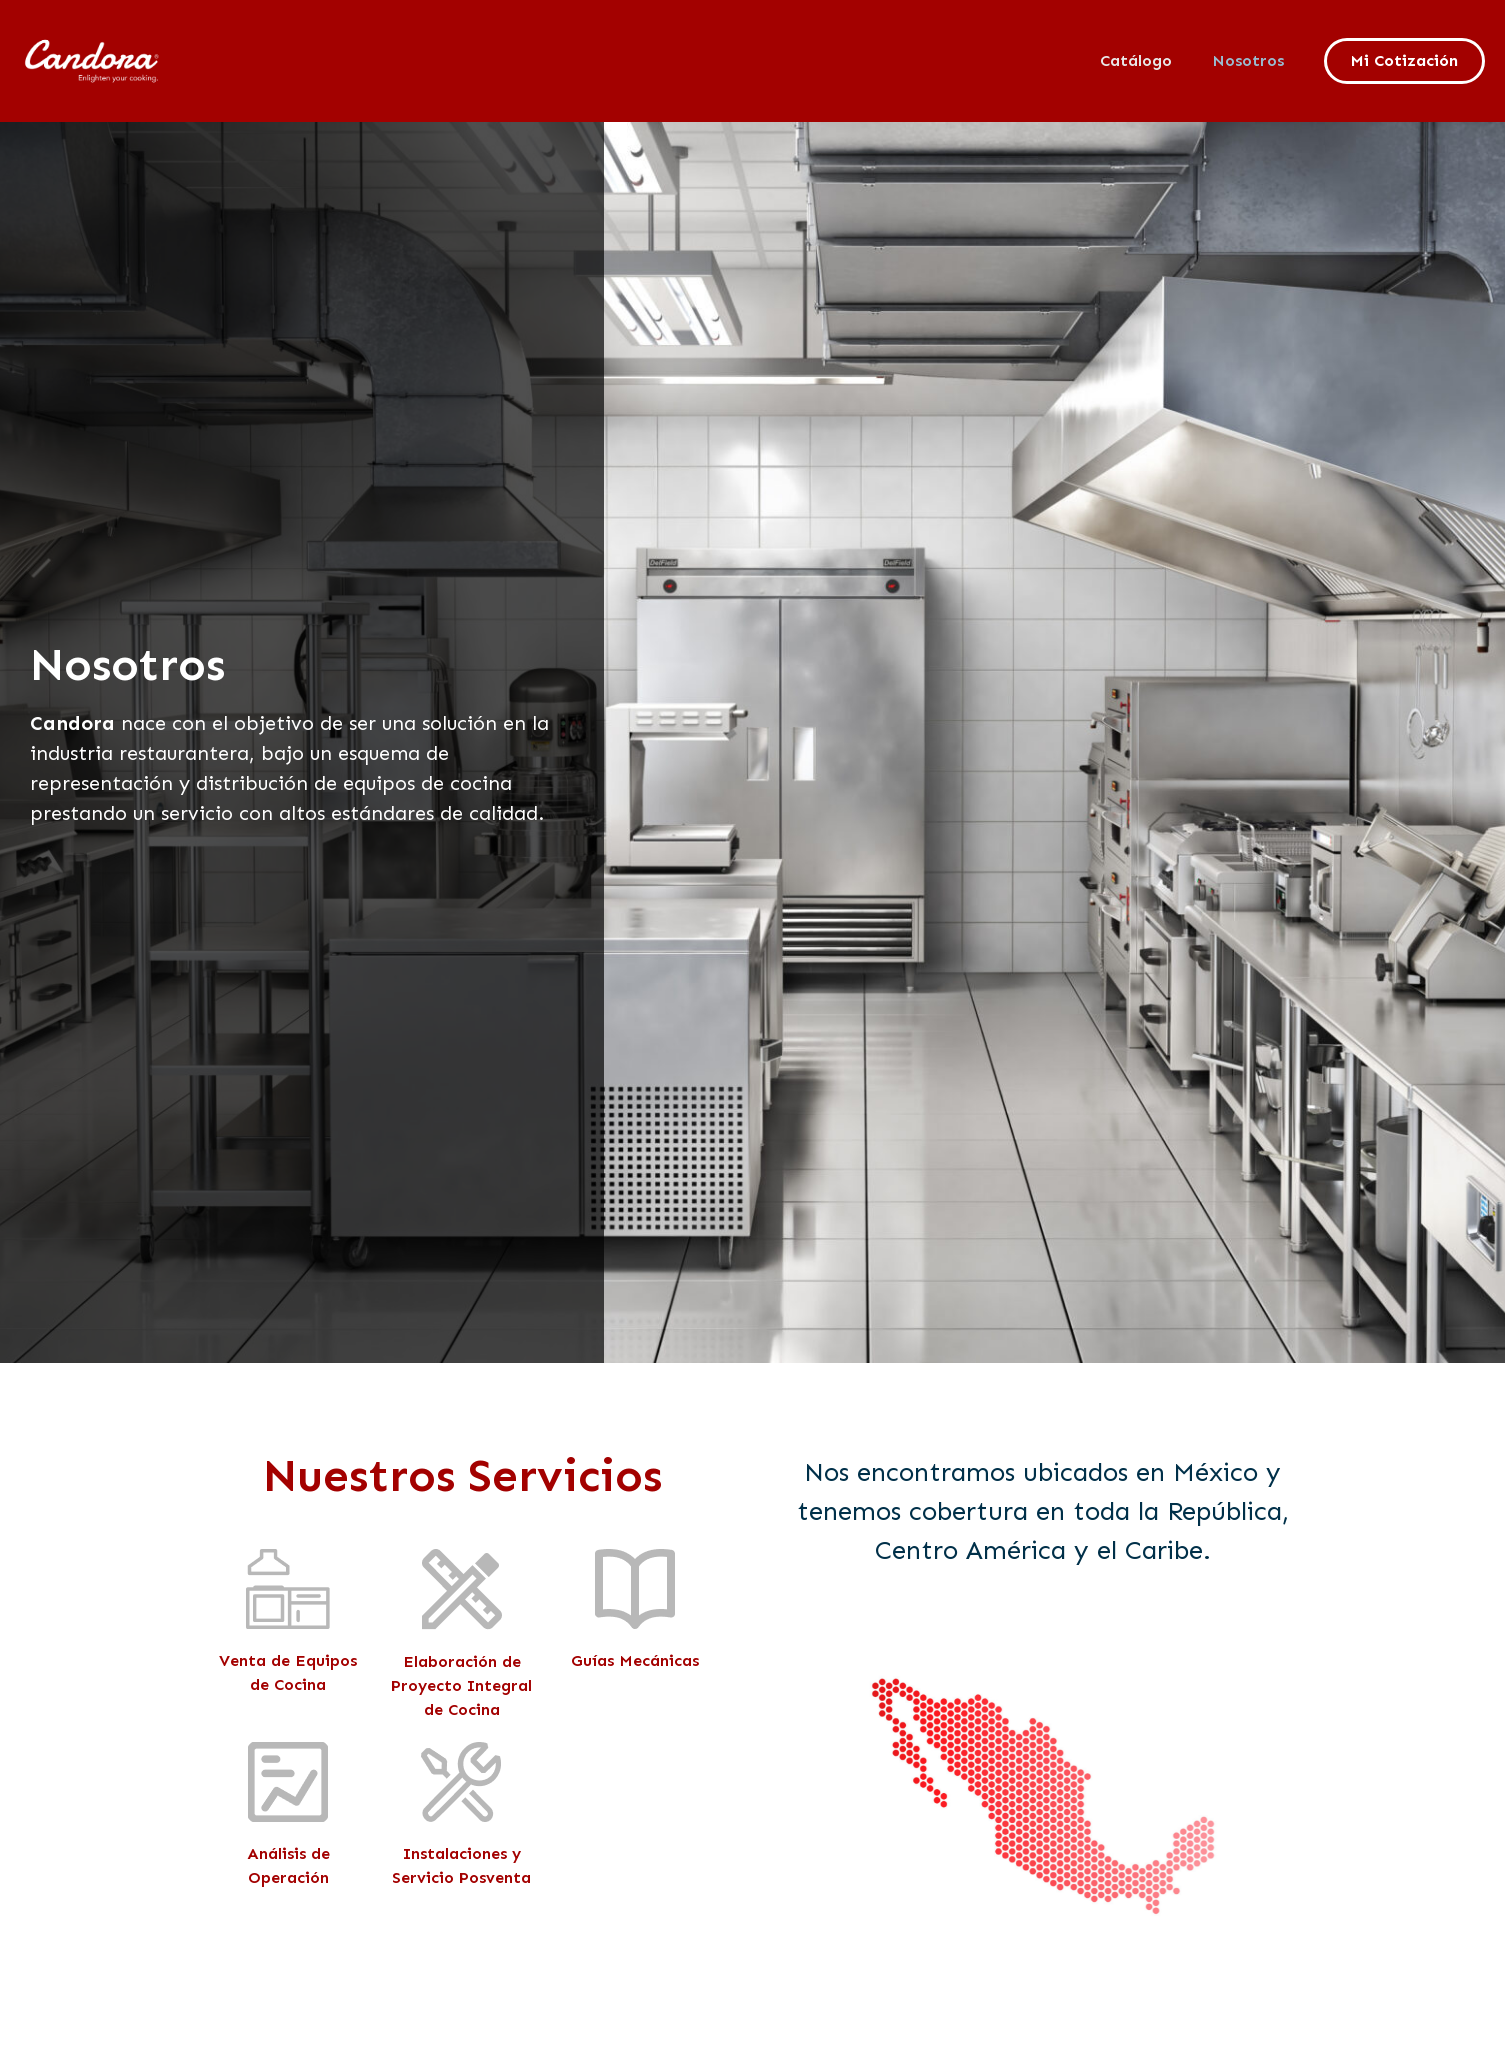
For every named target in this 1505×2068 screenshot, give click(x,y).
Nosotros (1248, 60)
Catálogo (1136, 60)
